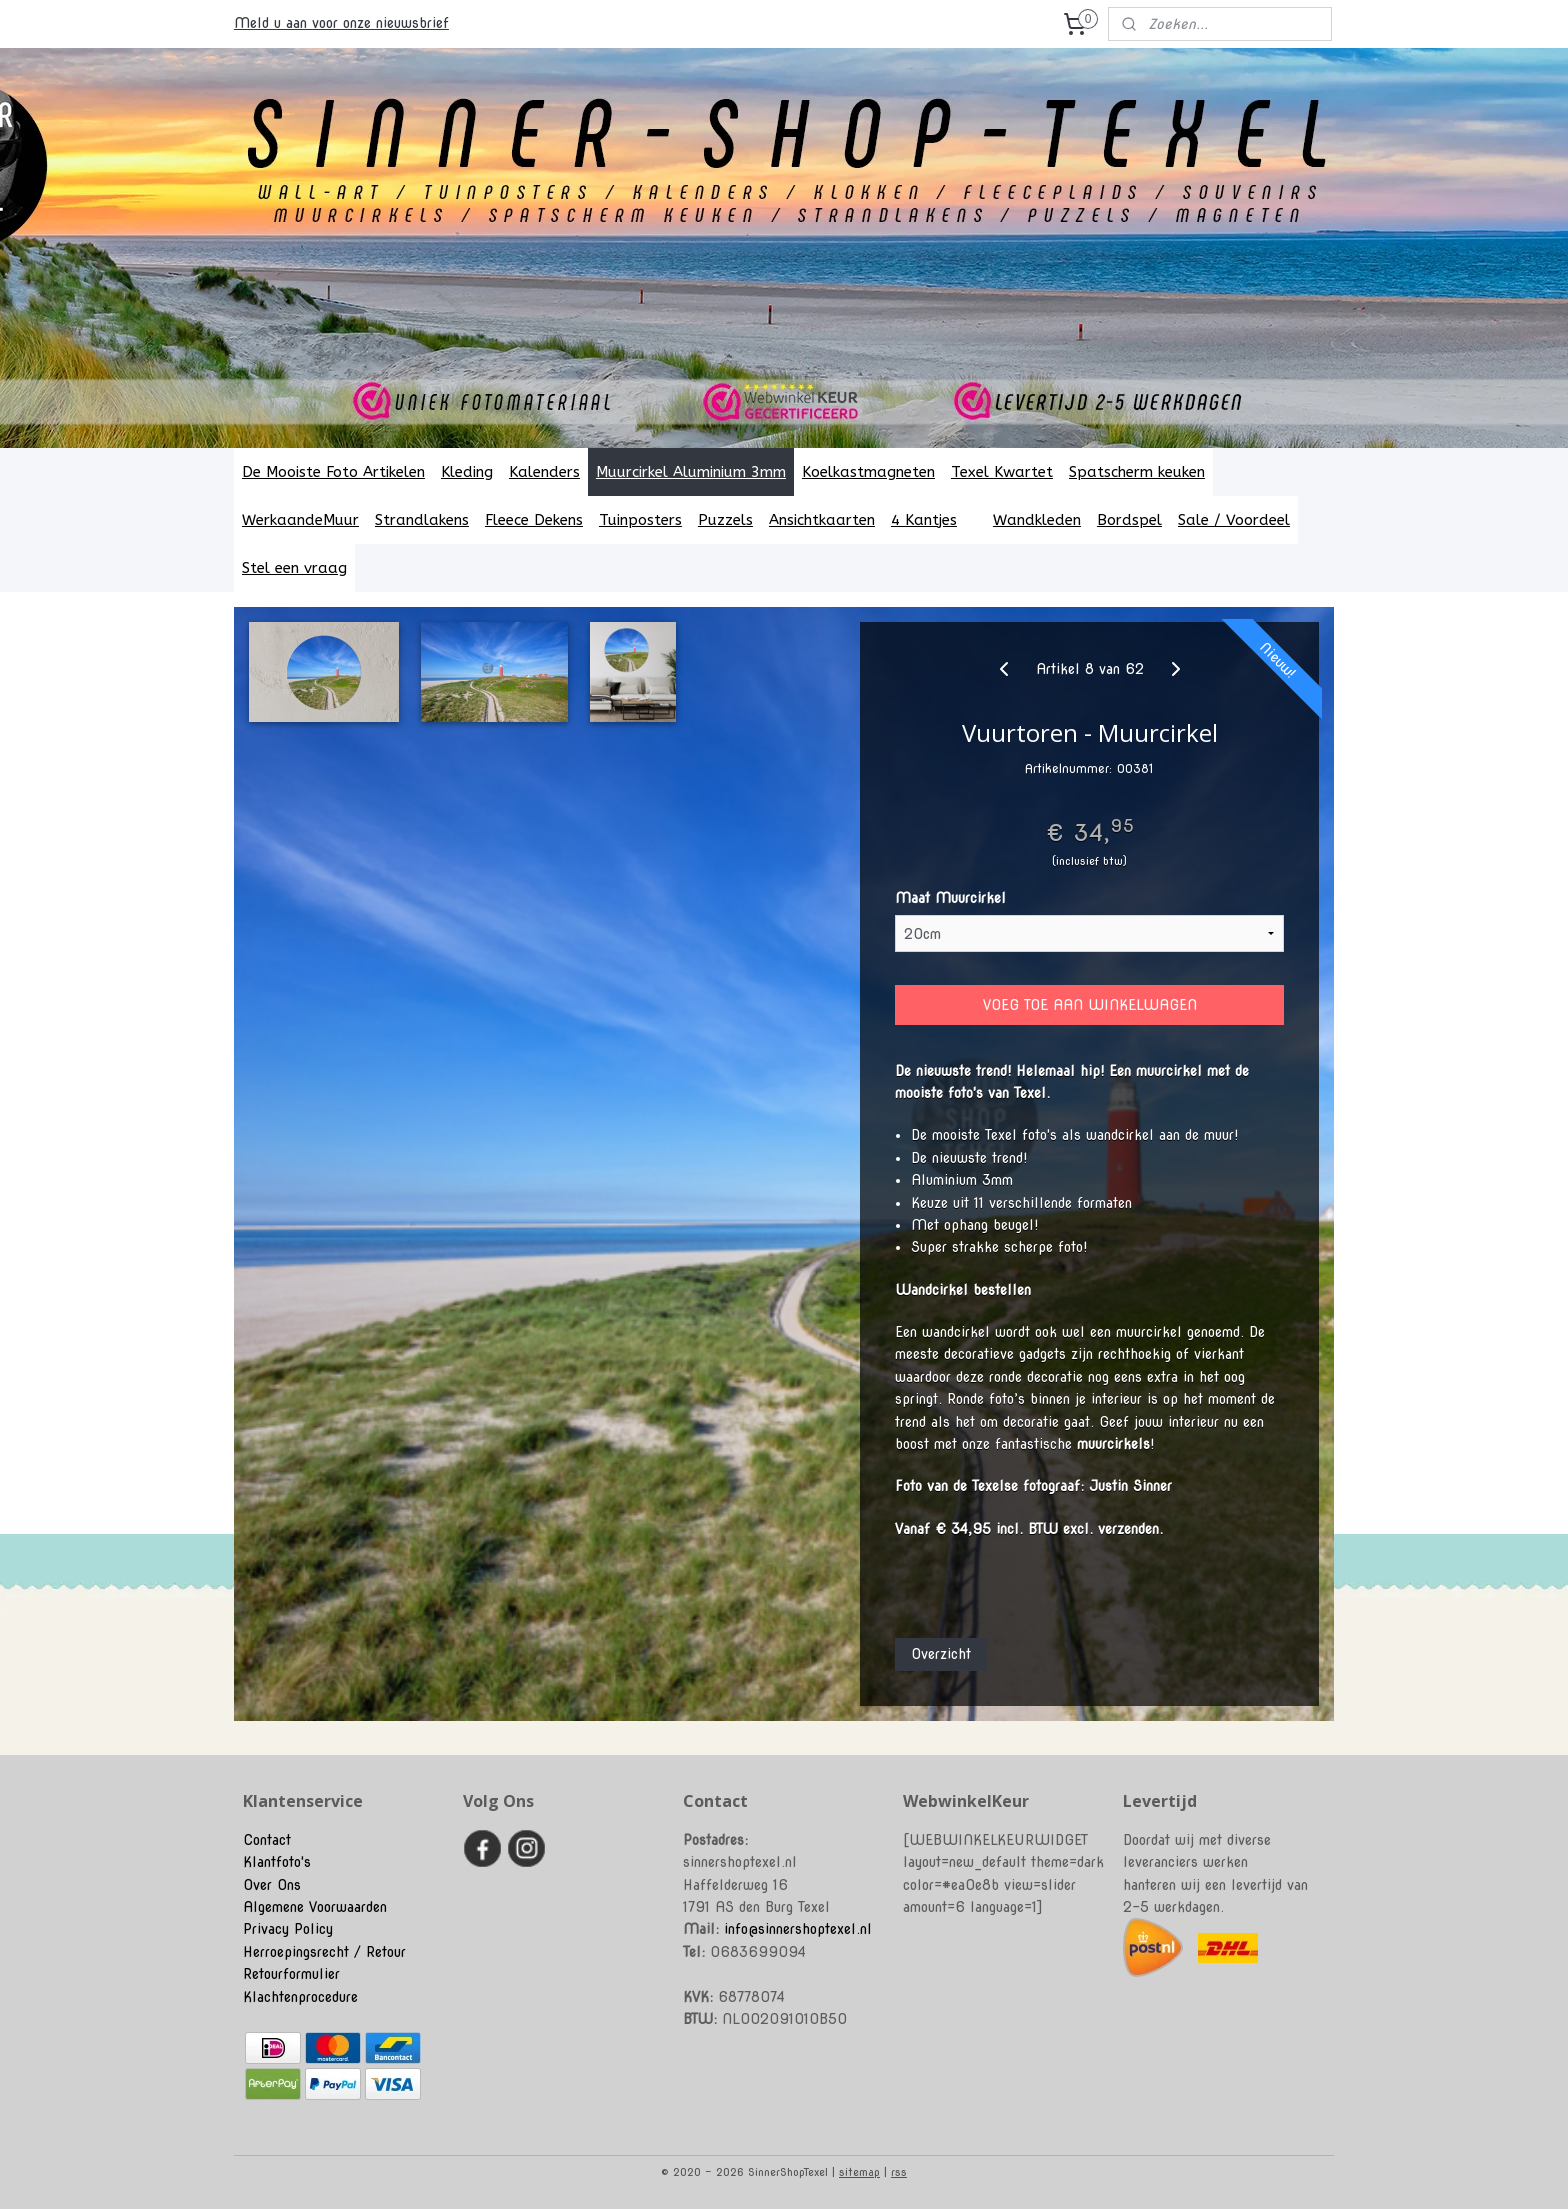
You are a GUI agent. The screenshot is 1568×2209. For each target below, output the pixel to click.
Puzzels (725, 520)
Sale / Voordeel (1234, 520)
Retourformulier (291, 1974)
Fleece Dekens (534, 520)
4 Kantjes (934, 520)
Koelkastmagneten (868, 472)
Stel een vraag (294, 568)
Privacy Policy (288, 1929)
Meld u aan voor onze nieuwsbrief (341, 23)
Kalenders (544, 472)
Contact (267, 1840)
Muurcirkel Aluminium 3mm (691, 472)
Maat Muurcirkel (950, 898)
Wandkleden (1037, 520)
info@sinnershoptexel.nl (798, 1929)
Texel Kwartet (1002, 472)
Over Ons (272, 1885)
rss (899, 2172)
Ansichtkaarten (822, 520)
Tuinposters (640, 520)
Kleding (467, 472)
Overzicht (941, 1653)
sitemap (859, 2172)
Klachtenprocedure (300, 1997)
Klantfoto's (277, 1862)
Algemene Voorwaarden (315, 1907)
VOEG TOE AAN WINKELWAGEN (1090, 1005)
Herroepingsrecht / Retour (324, 1952)
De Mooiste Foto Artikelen (333, 472)
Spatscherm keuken (1137, 472)
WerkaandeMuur (300, 520)
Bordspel (1129, 520)
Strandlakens (422, 520)
